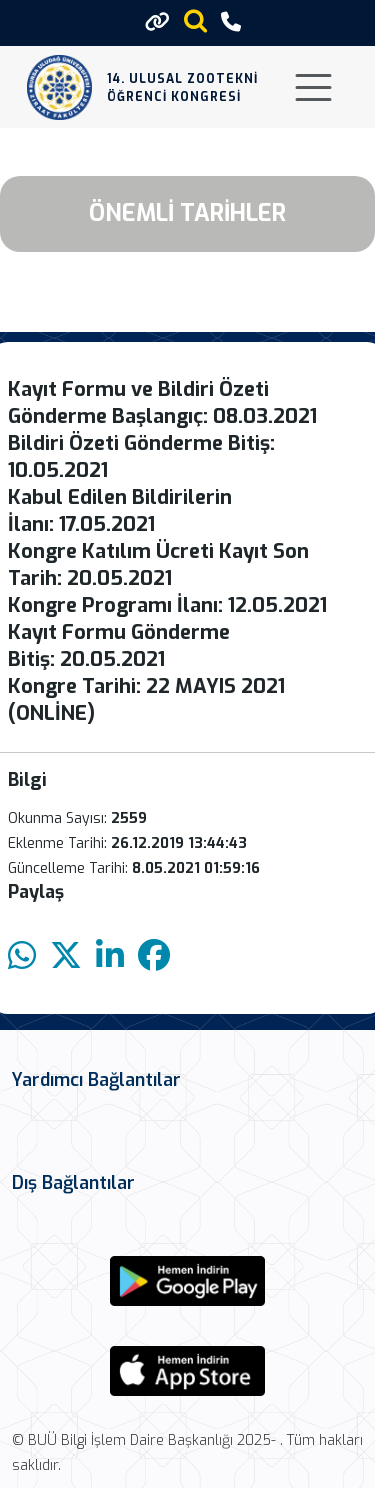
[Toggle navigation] (313, 87)
